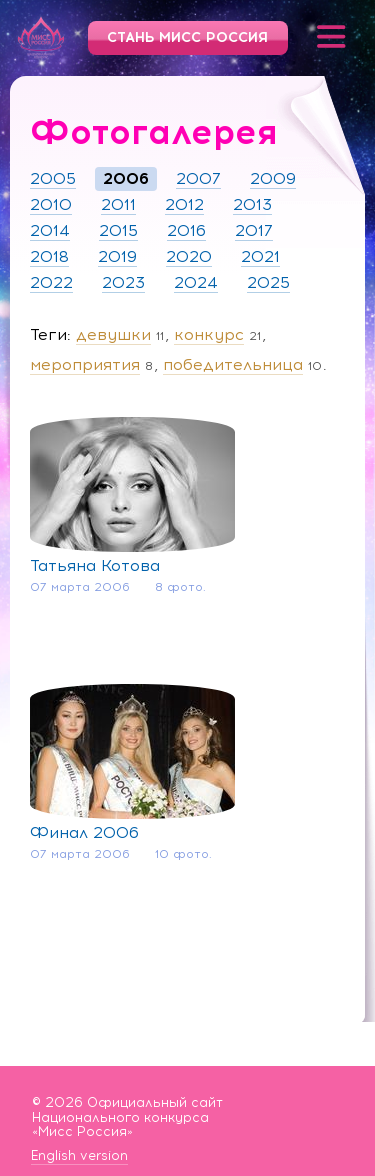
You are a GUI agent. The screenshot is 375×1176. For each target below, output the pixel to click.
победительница (233, 364)
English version (79, 1156)
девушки (113, 334)
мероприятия (85, 364)
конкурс (209, 334)
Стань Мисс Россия (187, 37)
